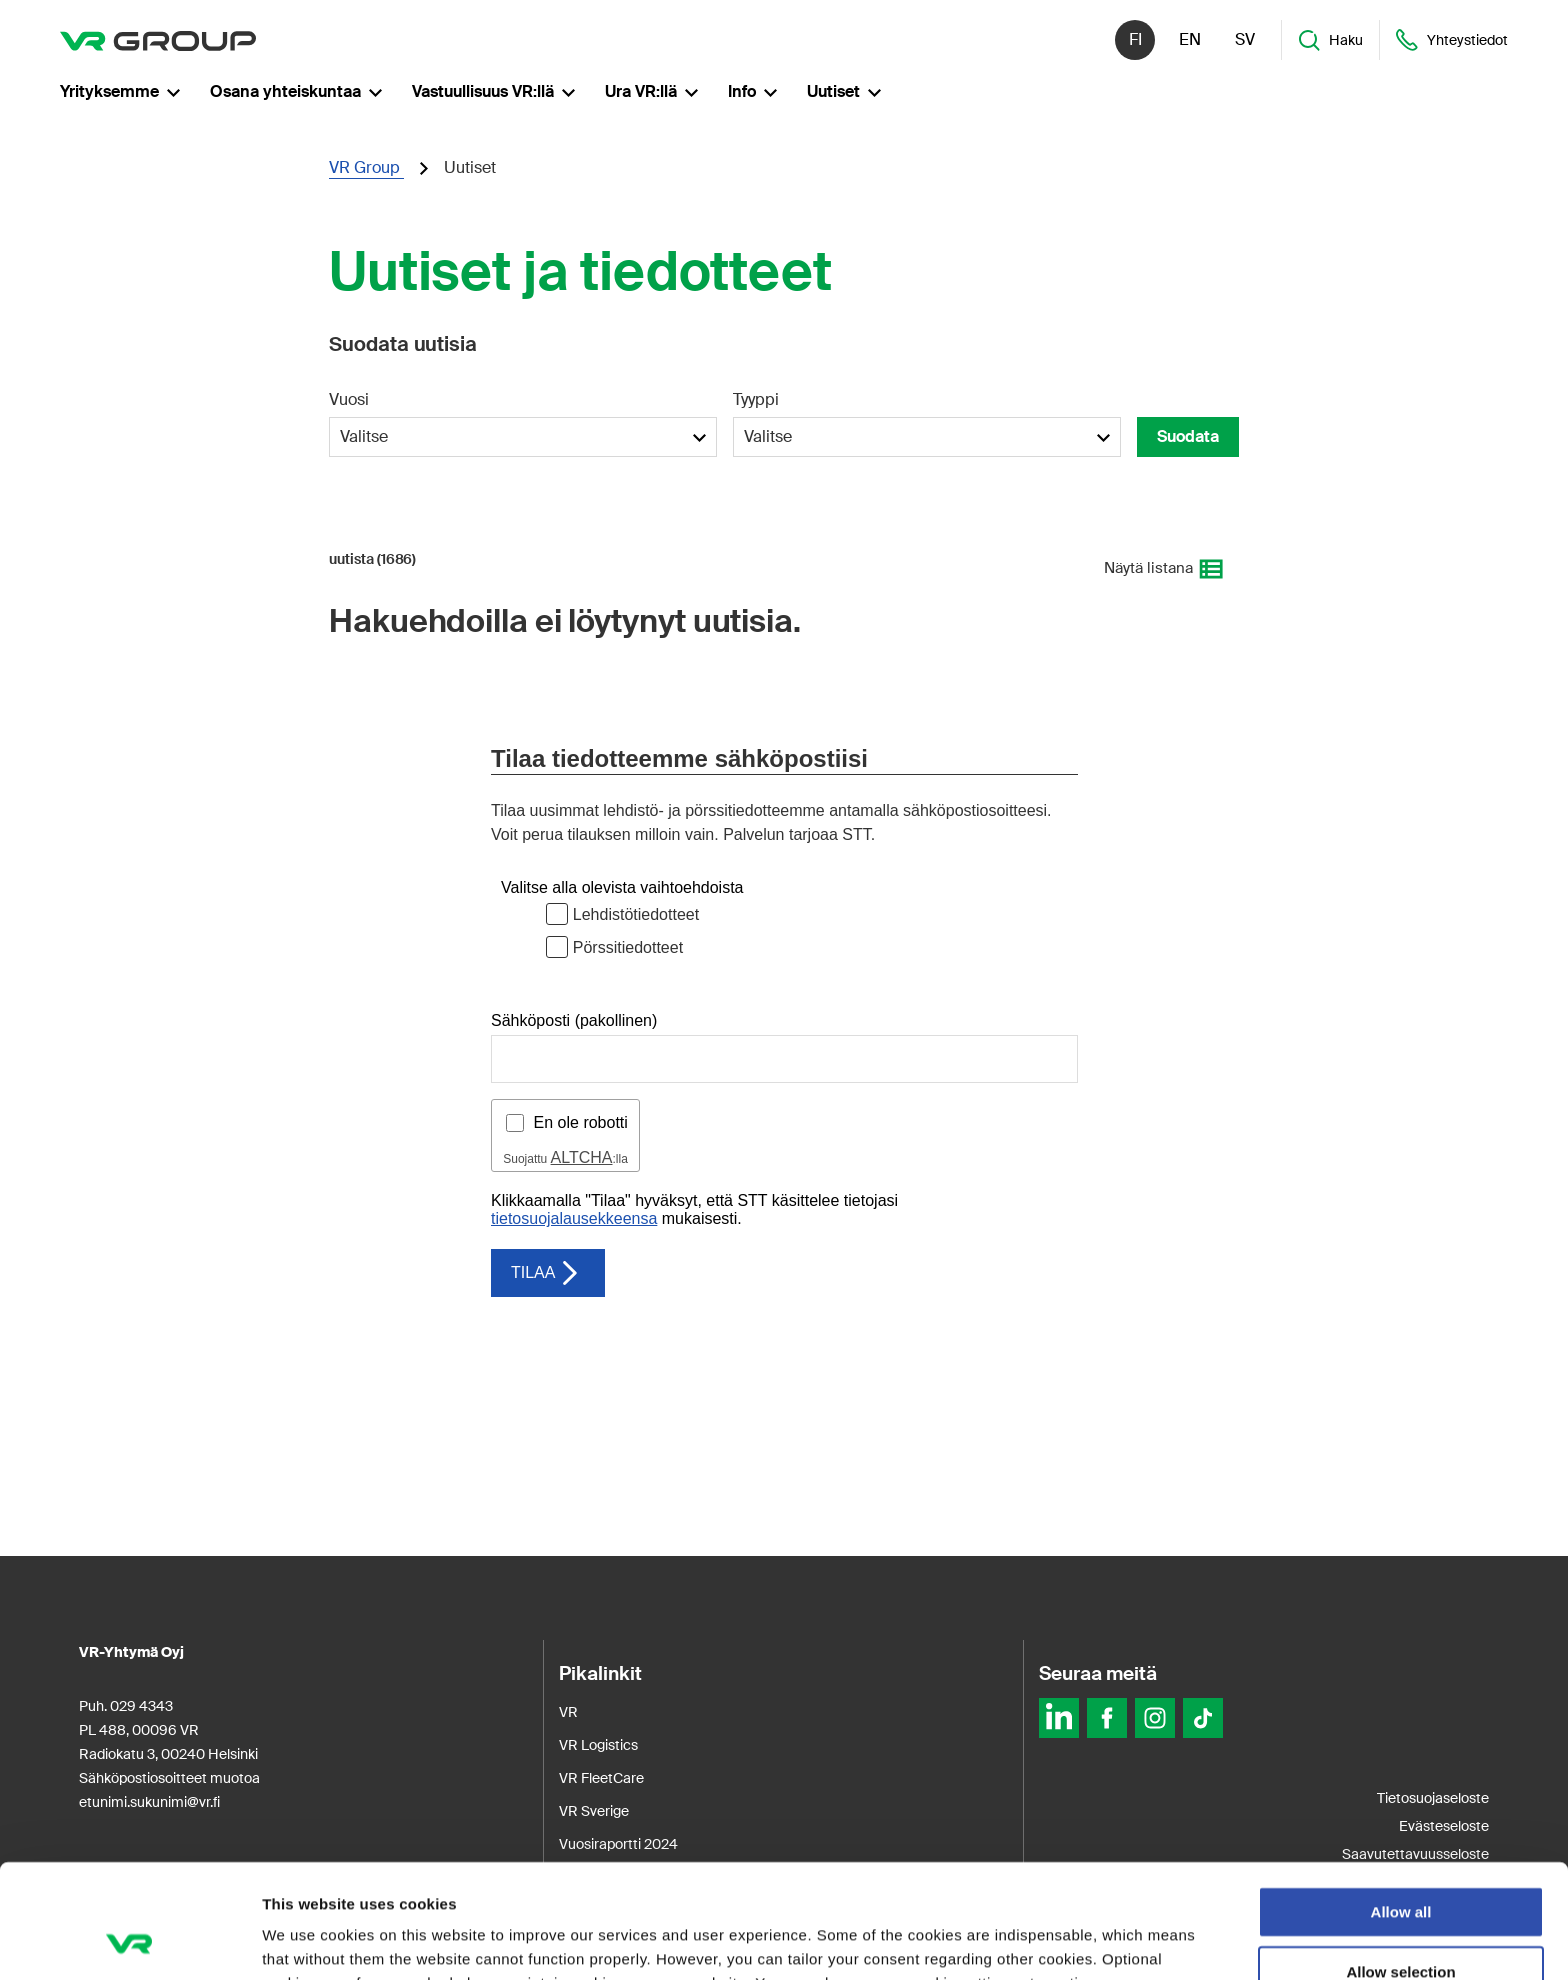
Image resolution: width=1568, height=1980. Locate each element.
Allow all (1401, 1804)
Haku (1330, 40)
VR (568, 1712)
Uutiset (844, 91)
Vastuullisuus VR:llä (493, 91)
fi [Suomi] (1135, 39)
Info (752, 91)
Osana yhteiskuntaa (296, 91)
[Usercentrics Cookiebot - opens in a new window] (129, 1941)
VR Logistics (598, 1745)
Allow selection (1400, 1864)
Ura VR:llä (651, 91)
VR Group (366, 167)
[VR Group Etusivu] (158, 40)
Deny (1401, 1923)
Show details (1049, 1940)
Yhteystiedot (1451, 40)
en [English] (1190, 39)
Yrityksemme (120, 91)
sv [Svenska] (1245, 39)
